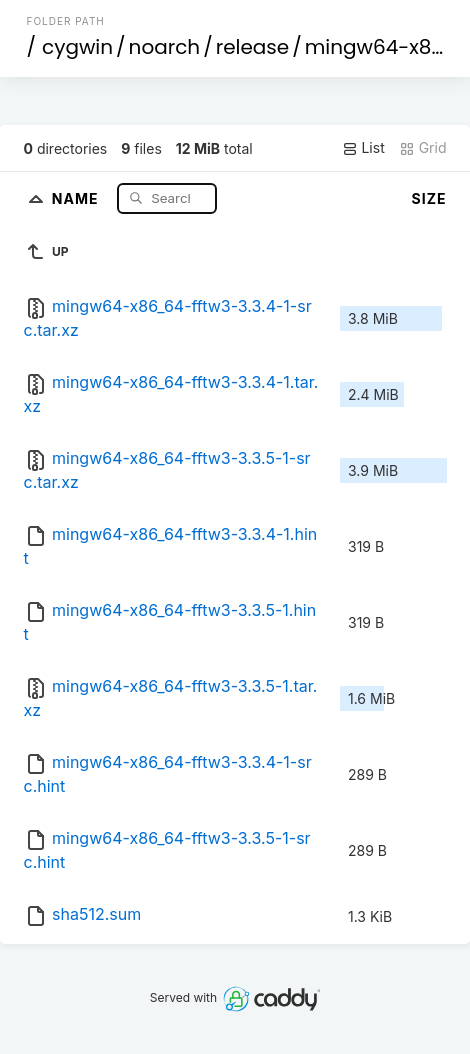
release (253, 47)
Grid (423, 148)
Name (77, 197)
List (363, 148)
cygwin (77, 47)
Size (429, 198)
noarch (165, 47)
